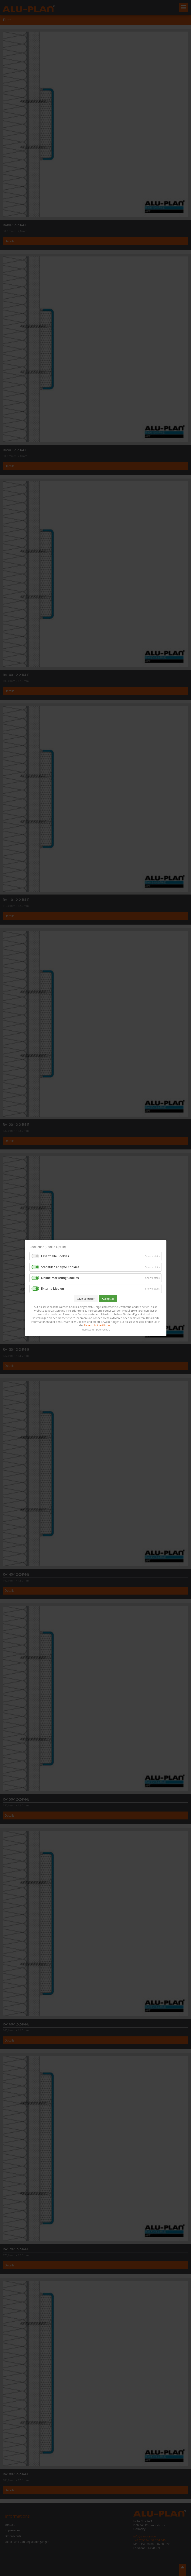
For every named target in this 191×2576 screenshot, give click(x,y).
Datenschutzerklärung (97, 1325)
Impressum (87, 1329)
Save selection (86, 1298)
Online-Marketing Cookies (60, 1278)
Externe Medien (52, 1288)
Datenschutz (103, 1329)
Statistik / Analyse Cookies (60, 1267)
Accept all (108, 1298)
